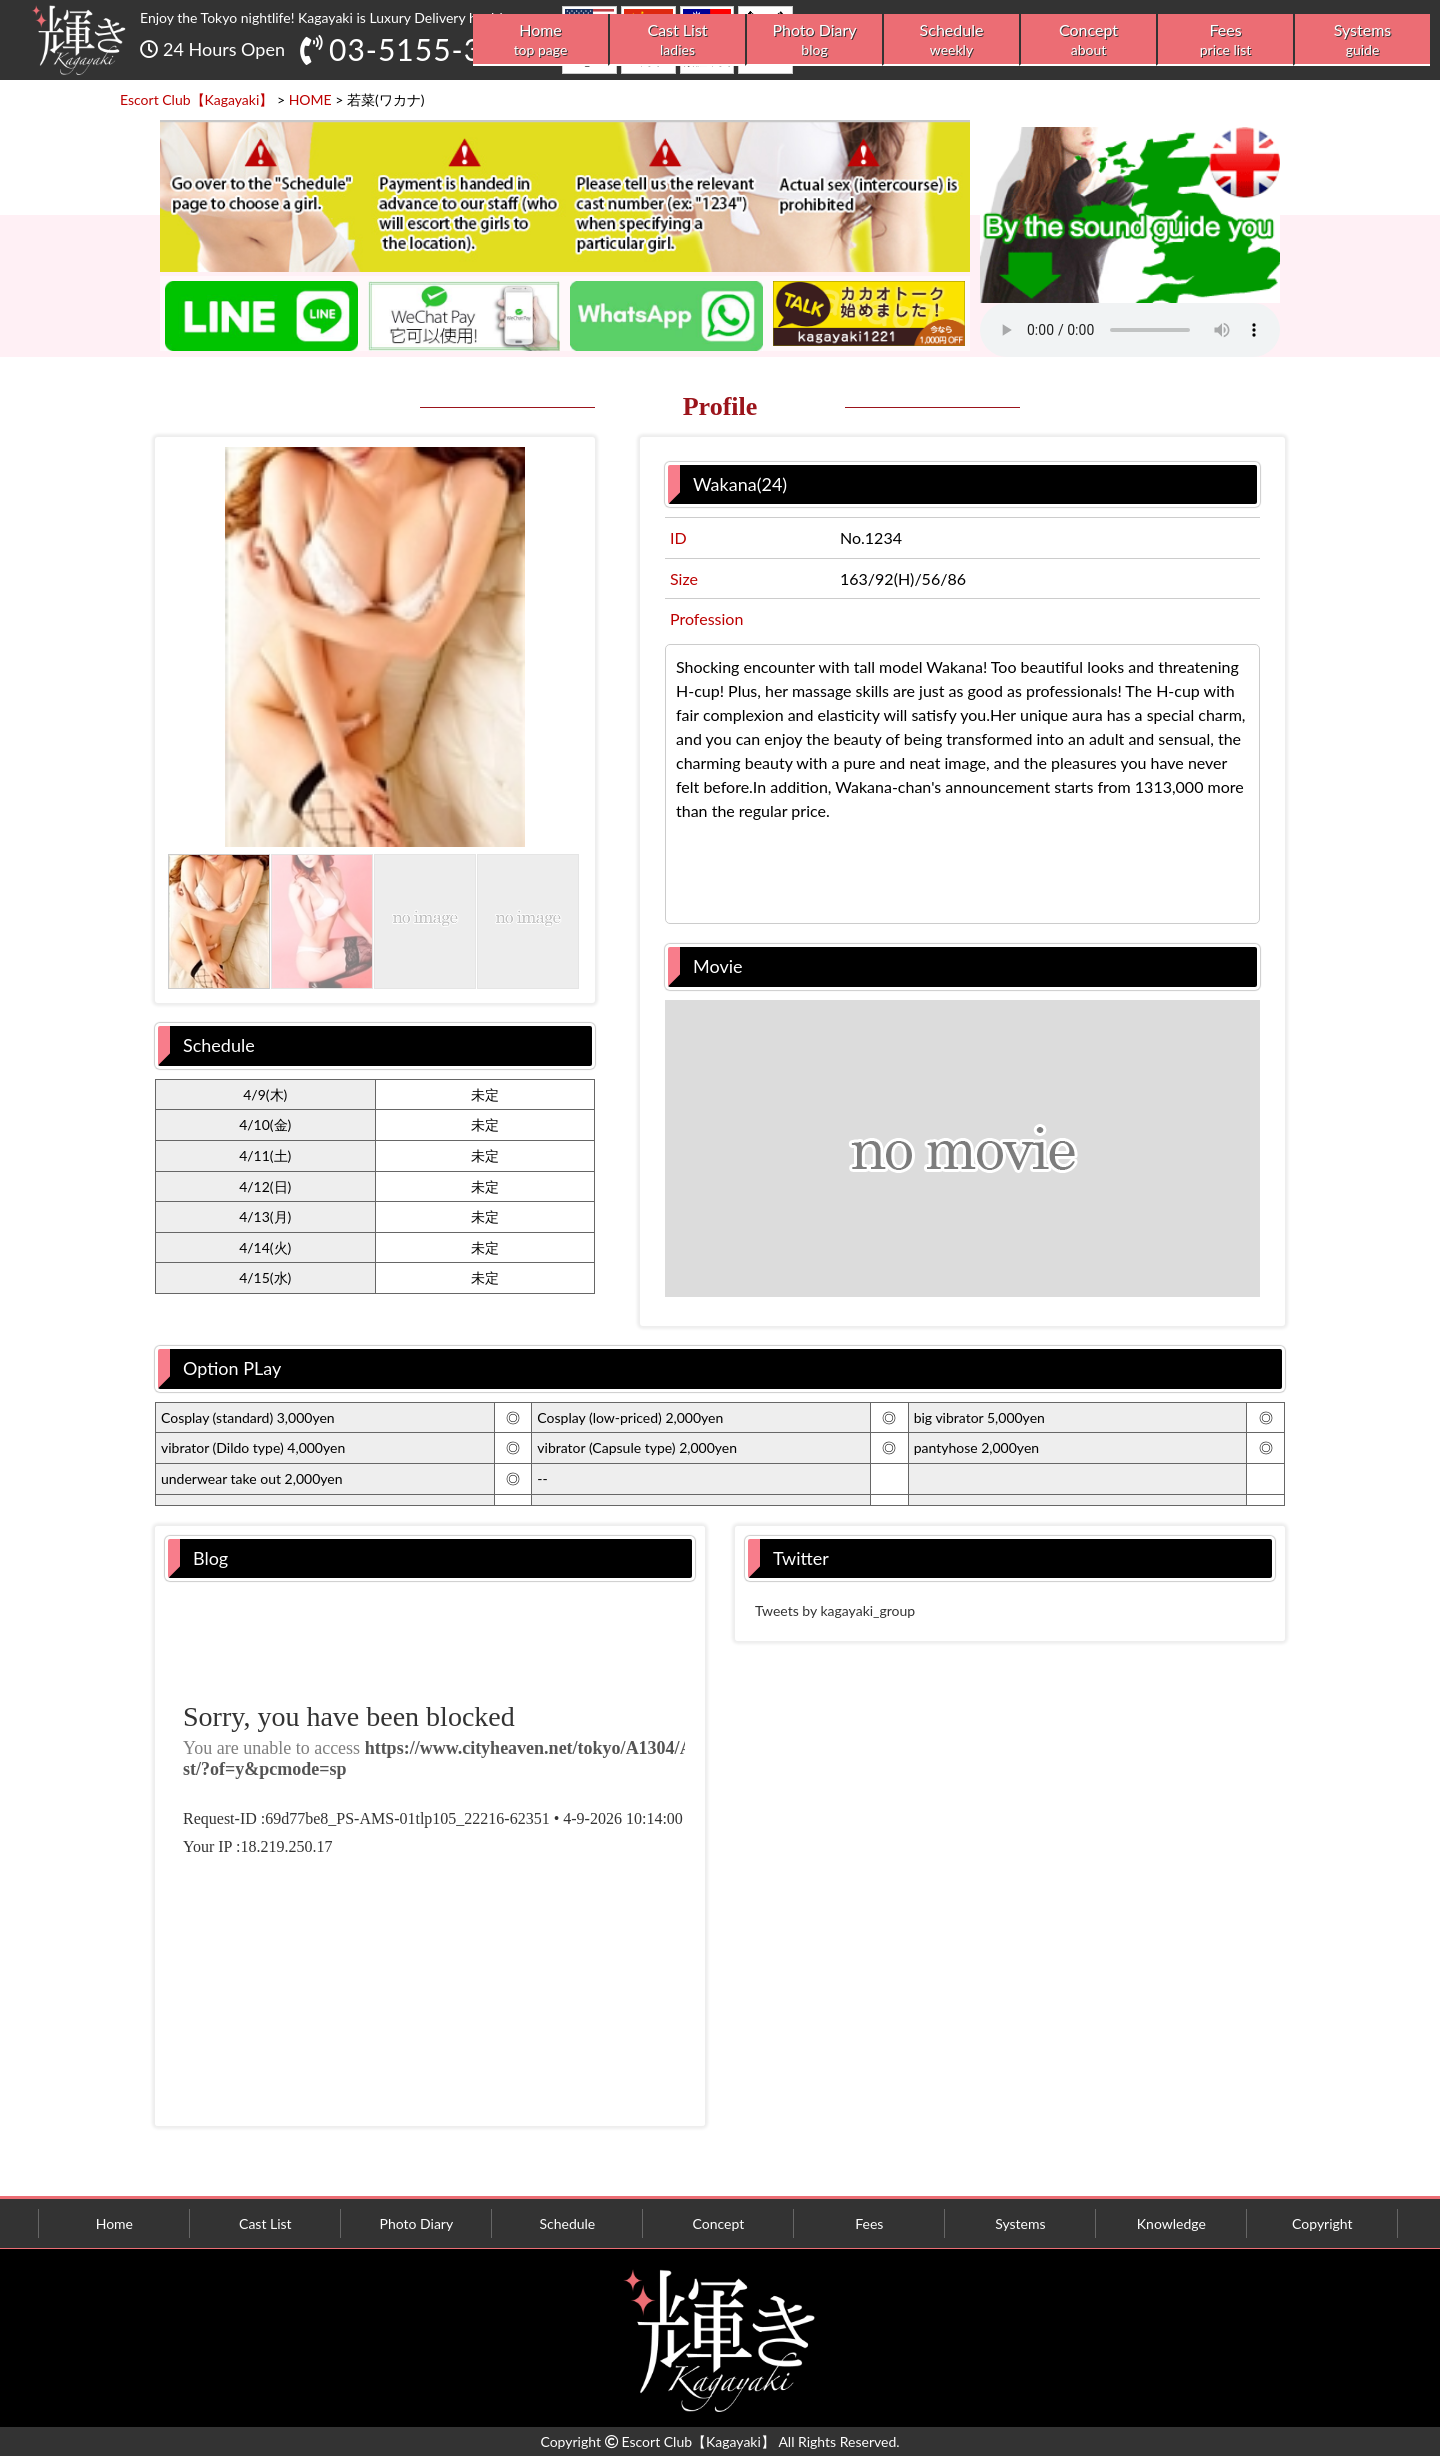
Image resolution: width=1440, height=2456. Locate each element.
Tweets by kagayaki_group (835, 1610)
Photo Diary (814, 39)
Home (540, 39)
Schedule (951, 39)
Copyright (1322, 2223)
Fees (1225, 39)
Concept (1088, 39)
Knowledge (1171, 2223)
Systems (1362, 39)
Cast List (677, 39)
